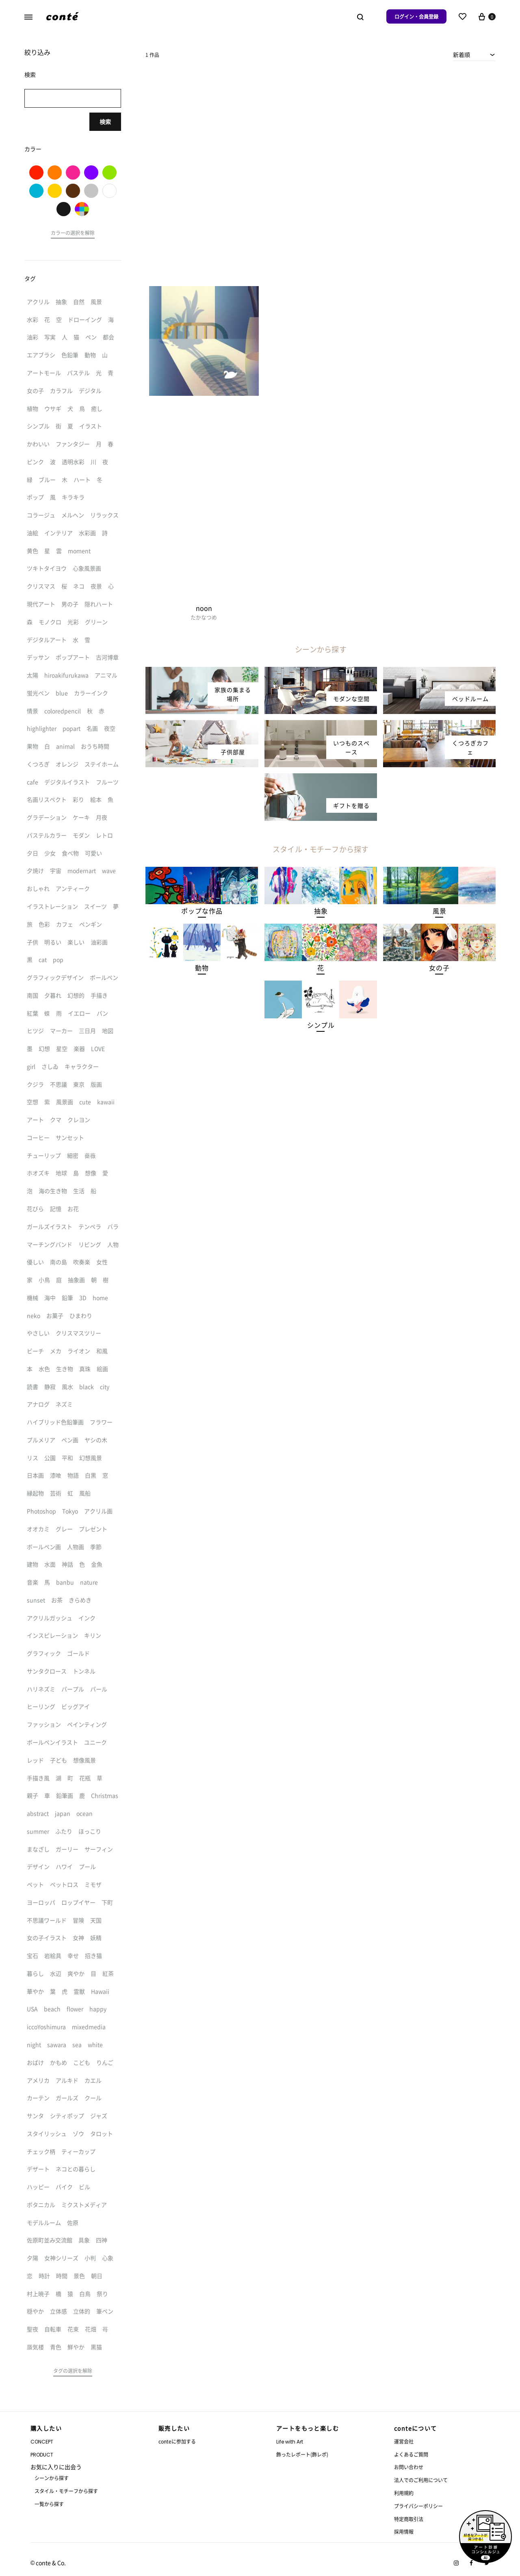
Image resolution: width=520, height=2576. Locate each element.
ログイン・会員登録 (416, 16)
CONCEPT (41, 2441)
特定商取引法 (408, 2518)
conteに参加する (177, 2441)
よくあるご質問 (411, 2454)
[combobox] (474, 54)
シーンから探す (52, 2477)
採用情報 (404, 2531)
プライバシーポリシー (418, 2505)
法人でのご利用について (421, 2479)
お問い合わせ (408, 2466)
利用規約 (404, 2492)
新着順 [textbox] (461, 54)
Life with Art (289, 2441)
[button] (202, 911)
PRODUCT (41, 2454)
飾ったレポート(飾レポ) (302, 2454)
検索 (105, 121)
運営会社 (404, 2441)
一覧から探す (49, 2503)
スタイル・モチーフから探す (66, 2490)
